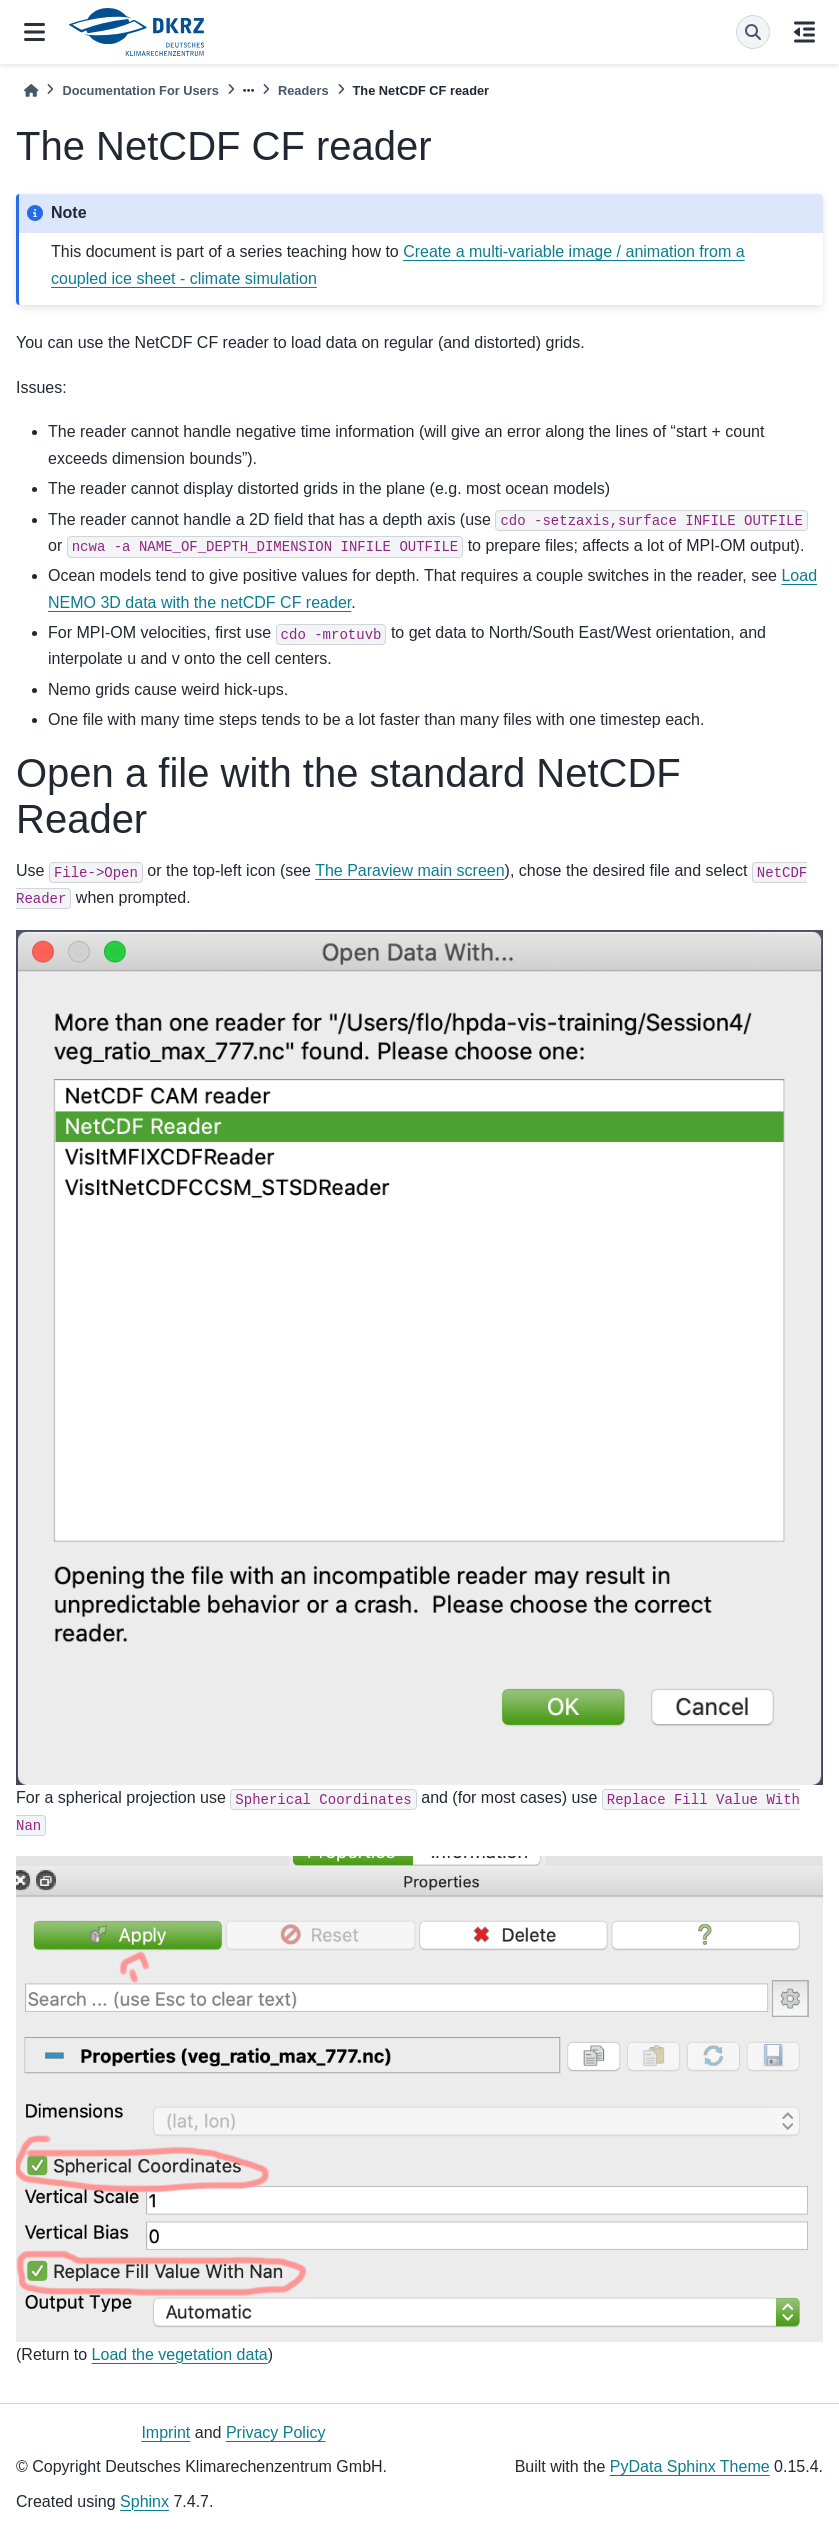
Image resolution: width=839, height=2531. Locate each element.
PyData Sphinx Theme (690, 2466)
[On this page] (804, 32)
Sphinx (144, 2501)
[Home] (31, 90)
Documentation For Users (140, 90)
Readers (303, 90)
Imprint (165, 2432)
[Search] (753, 32)
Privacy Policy (276, 2432)
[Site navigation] (34, 32)
